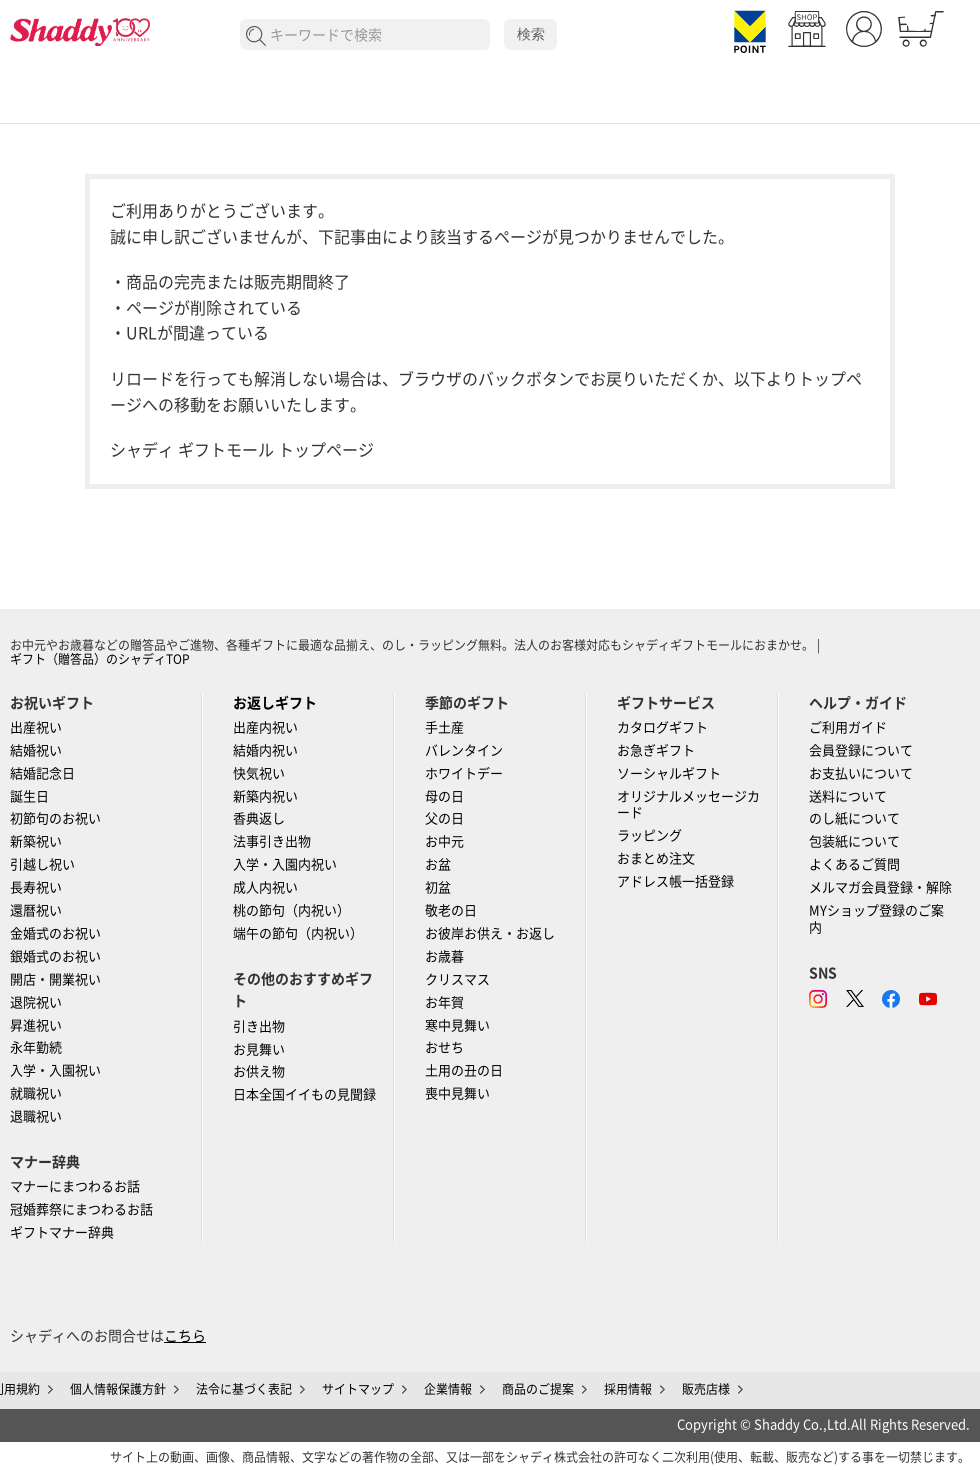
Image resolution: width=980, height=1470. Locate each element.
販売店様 (706, 1389)
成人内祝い (265, 887)
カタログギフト (662, 727)
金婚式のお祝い (55, 933)
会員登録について (861, 750)
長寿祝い (36, 887)
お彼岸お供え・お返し (490, 933)
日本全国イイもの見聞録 (304, 1094)
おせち (444, 1047)
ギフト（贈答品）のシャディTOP (100, 659)
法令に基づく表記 (244, 1389)
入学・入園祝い (55, 1070)
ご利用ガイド (848, 727)
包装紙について (854, 841)
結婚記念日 (42, 773)
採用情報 (628, 1389)
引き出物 (259, 1026)
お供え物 (259, 1071)
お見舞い (259, 1049)
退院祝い (36, 1002)
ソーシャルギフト (669, 773)
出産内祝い (265, 727)
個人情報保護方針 (118, 1389)
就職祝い (36, 1093)
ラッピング (649, 835)
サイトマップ (358, 1389)
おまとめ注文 (656, 858)
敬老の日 (451, 910)
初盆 (438, 887)
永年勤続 (36, 1047)
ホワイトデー (464, 773)
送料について (848, 796)
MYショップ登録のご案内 (876, 919)
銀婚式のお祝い (55, 956)
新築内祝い (265, 796)
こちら (185, 1336)
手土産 (444, 727)
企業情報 (448, 1389)
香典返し (259, 818)
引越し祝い (42, 864)
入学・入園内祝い (285, 864)
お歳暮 (444, 956)
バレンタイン (464, 750)
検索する (256, 36)
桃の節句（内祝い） (291, 910)
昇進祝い (36, 1025)
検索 (531, 34)
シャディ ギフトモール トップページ (242, 450)
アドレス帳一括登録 (675, 881)
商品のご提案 (538, 1389)
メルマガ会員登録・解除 (880, 887)
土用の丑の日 (464, 1070)
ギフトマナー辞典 (62, 1232)
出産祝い (36, 727)
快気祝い (259, 773)
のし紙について (854, 818)
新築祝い (36, 841)
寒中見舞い (457, 1025)
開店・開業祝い (55, 979)
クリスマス (457, 979)
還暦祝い (36, 910)
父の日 (444, 818)
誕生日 (29, 796)
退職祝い (36, 1116)
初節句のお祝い (55, 818)
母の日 (444, 796)
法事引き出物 (272, 841)
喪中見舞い (457, 1093)
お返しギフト (275, 703)
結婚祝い (36, 750)
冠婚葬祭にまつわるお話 (81, 1209)
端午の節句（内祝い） (298, 933)
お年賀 (444, 1002)
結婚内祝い (265, 750)
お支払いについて (861, 773)
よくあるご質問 (854, 864)
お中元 (444, 841)
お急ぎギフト (656, 750)
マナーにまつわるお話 (75, 1186)
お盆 (438, 864)
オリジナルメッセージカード (688, 805)
